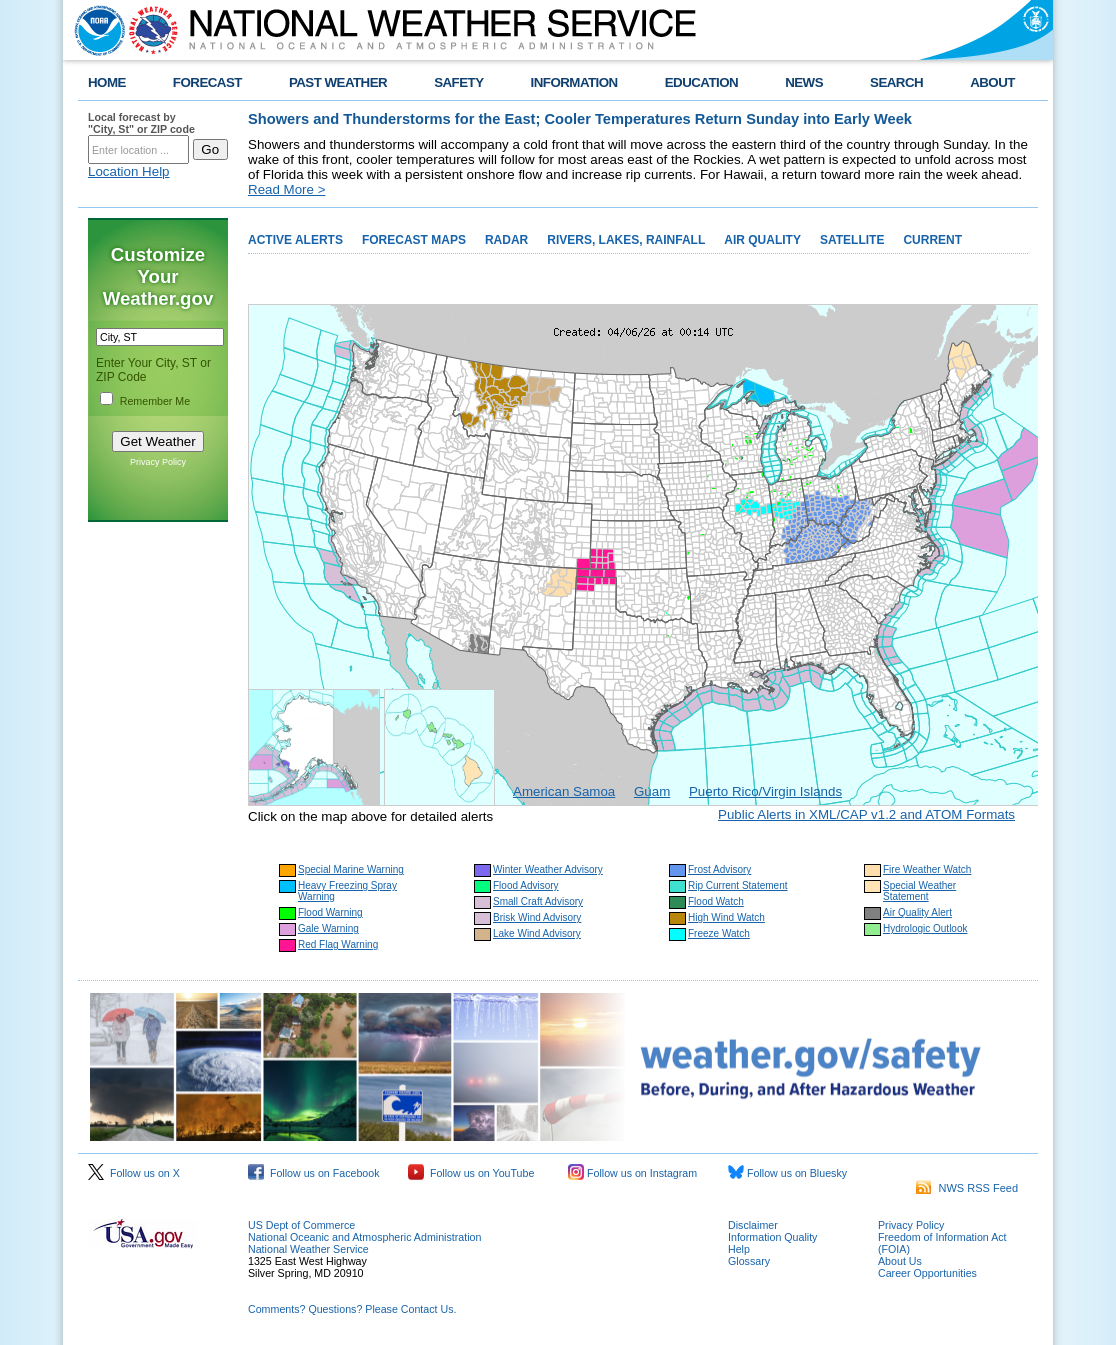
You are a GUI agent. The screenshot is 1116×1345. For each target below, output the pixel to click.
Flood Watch (716, 901)
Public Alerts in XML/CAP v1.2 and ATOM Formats (866, 814)
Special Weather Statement (919, 891)
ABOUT (992, 82)
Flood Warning (330, 912)
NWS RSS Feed (967, 1188)
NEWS (804, 82)
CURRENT (932, 240)
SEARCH (896, 82)
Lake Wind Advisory (537, 933)
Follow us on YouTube (471, 1173)
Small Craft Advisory (538, 901)
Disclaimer (753, 1225)
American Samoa (564, 791)
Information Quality (772, 1237)
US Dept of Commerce (301, 1225)
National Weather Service (308, 1249)
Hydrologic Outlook (925, 928)
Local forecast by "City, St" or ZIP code (141, 123)
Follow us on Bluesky (787, 1173)
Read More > (286, 189)
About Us (900, 1261)
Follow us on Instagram (632, 1173)
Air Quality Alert (917, 912)
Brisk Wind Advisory (537, 917)
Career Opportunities (927, 1273)
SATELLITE (852, 240)
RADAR (506, 240)
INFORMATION (574, 82)
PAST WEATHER (338, 82)
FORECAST (207, 82)
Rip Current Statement (738, 885)
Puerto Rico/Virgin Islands (765, 791)
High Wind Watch (726, 917)
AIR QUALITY (762, 240)
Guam (652, 791)
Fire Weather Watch (927, 869)
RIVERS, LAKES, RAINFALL (626, 240)
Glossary (749, 1261)
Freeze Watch (719, 933)
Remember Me (155, 401)
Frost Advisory (719, 869)
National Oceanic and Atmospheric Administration (364, 1237)
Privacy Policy (158, 462)
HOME (107, 82)
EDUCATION (701, 82)
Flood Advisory (526, 885)
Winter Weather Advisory (548, 869)
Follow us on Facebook (314, 1173)
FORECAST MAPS (414, 240)
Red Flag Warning (338, 944)
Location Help (129, 171)
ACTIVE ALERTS (295, 240)
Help (739, 1249)
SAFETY (458, 82)
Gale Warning (328, 928)
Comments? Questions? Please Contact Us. (352, 1309)
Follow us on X (134, 1173)
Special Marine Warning (351, 869)
